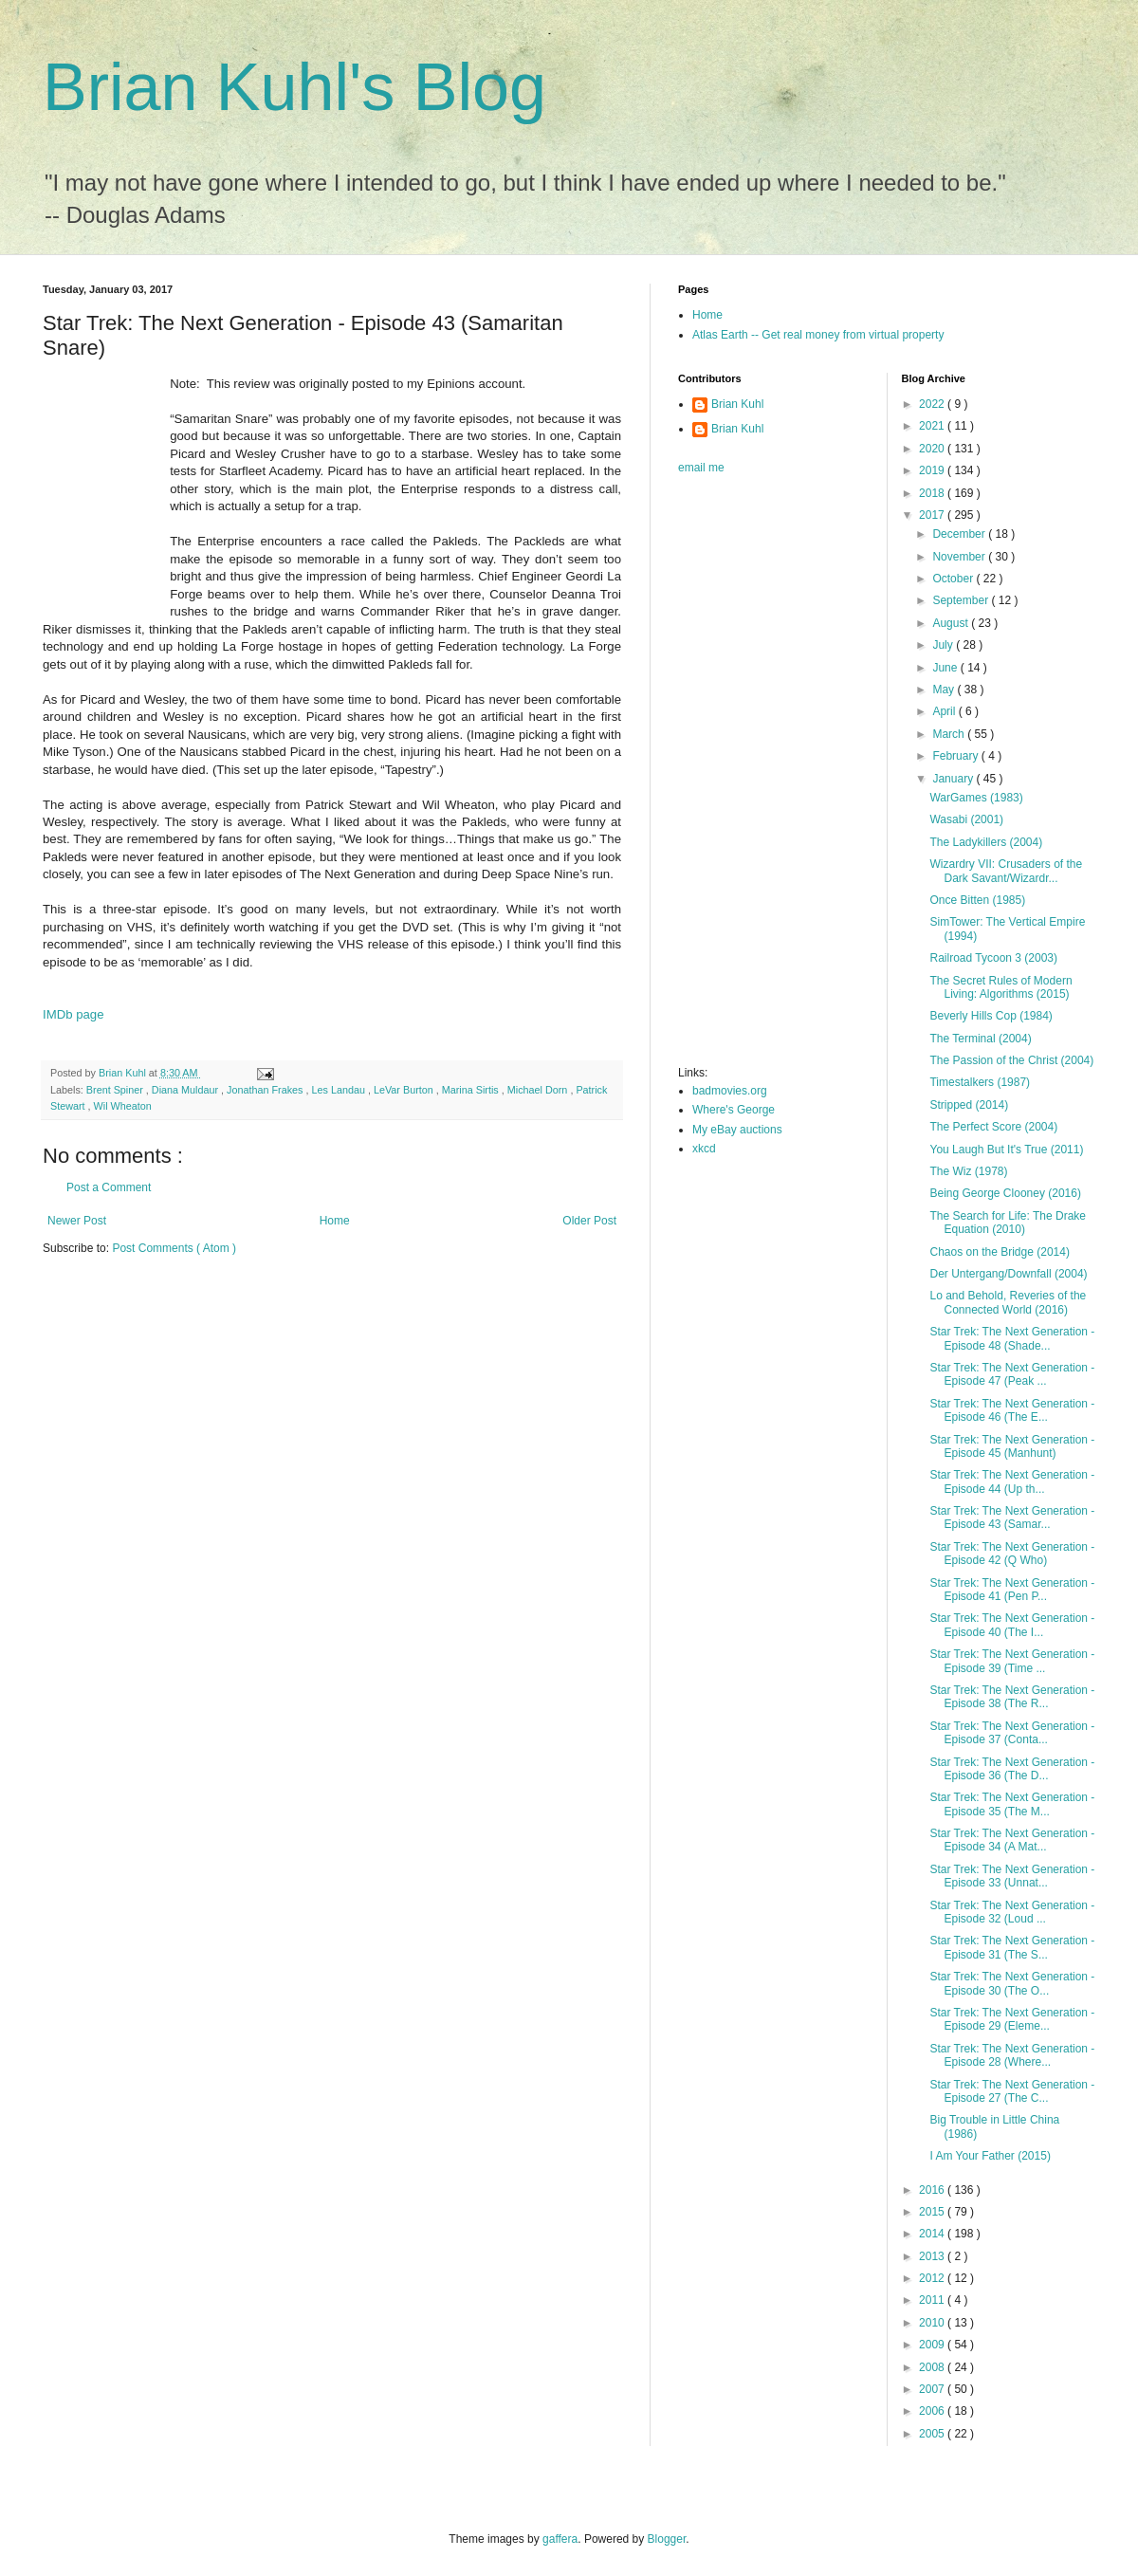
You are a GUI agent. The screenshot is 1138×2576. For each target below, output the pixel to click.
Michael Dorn (539, 1089)
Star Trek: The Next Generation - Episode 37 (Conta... (1011, 1733)
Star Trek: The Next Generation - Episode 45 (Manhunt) (1011, 1446)
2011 (933, 2300)
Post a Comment (108, 1187)
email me (701, 467)
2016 (933, 2190)
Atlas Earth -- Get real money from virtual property (818, 334)
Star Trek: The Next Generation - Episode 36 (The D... (1011, 1769)
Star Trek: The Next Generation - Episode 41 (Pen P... (1011, 1589)
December (960, 534)
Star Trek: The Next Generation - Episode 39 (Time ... (1011, 1660)
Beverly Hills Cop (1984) (990, 1015)
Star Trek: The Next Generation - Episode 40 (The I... (1011, 1624)
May (944, 689)
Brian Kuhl (737, 404)
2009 (933, 2344)
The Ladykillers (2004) (985, 842)
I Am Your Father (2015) (989, 2155)
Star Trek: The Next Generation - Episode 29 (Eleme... (1011, 2019)
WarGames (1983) (975, 797)
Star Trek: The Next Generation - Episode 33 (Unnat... (1011, 1876)
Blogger (667, 2539)
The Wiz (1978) (968, 1171)
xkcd (704, 1148)
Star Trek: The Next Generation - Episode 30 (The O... (1011, 1983)
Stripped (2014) (968, 1105)
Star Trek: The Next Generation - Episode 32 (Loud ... (1011, 1912)
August (951, 623)
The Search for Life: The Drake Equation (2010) (1007, 1222)
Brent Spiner (116, 1089)
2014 (933, 2233)
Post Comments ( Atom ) (174, 1248)
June (946, 667)
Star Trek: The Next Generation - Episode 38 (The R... (1011, 1697)
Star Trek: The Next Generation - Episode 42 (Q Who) (1011, 1553)
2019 (933, 470)
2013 (933, 2256)
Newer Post (76, 1220)
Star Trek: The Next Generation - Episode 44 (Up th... (1011, 1481)
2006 (933, 2411)
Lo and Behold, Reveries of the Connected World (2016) (1007, 1302)
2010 (933, 2322)
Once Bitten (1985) (977, 900)
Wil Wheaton (123, 1106)
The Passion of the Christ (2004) (1011, 1060)
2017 (933, 515)
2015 (933, 2211)
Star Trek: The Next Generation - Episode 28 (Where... (1011, 2055)
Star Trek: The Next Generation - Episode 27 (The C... (1011, 2091)
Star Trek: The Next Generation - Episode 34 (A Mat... (1011, 1840)
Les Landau (340, 1089)
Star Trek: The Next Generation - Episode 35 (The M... (1011, 1804)
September (961, 600)
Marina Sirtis (472, 1089)
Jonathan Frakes (266, 1089)
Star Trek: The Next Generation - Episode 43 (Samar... (1011, 1517)
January (954, 778)
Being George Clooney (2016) (1004, 1193)
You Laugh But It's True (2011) (1006, 1149)
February (956, 756)
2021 (933, 425)
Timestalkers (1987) (979, 1082)
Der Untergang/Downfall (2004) (1008, 1273)
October (954, 578)
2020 (933, 448)
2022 (933, 404)
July (944, 645)
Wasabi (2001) (966, 819)
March (949, 734)
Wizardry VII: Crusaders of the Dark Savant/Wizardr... (1005, 870)
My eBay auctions (737, 1129)
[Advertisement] (754, 775)
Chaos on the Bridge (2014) (999, 1252)
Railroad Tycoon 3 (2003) (993, 958)
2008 (933, 2367)
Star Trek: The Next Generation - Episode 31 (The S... (1011, 1947)
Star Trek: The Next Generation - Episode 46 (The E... (1011, 1410)
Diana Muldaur (186, 1089)
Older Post (589, 1220)
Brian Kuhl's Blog (294, 87)
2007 (933, 2389)
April (945, 711)
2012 (933, 2278)
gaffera (560, 2539)
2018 (933, 493)
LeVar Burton (405, 1089)
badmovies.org (729, 1090)
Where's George (733, 1109)
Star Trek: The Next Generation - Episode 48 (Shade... (1011, 1338)
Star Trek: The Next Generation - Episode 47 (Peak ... (1011, 1374)
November (960, 556)
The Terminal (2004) (980, 1038)
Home (335, 1220)
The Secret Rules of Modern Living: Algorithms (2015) (1000, 987)
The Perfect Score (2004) (993, 1126)
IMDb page (73, 1014)
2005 (933, 2433)
